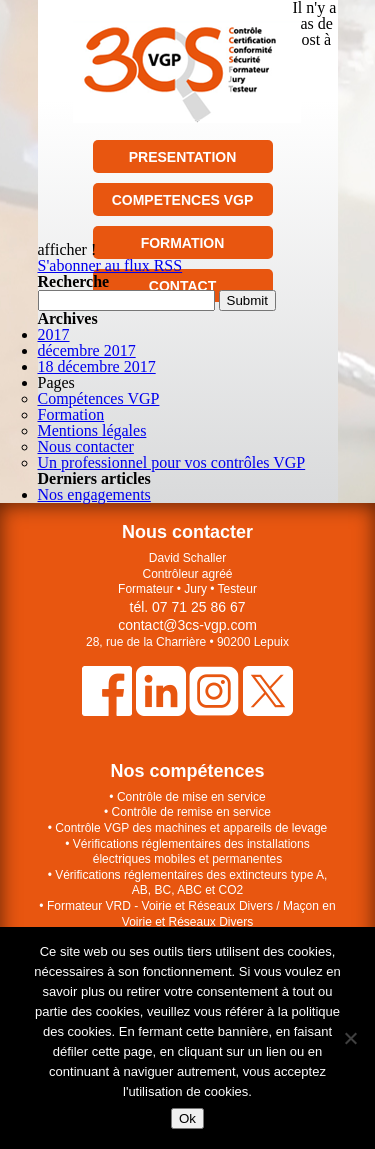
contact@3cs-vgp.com (187, 625)
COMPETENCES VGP (183, 200)
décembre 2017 (87, 350)
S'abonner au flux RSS (110, 265)
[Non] (350, 1038)
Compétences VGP (99, 398)
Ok (187, 1118)
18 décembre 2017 (97, 366)
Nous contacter (86, 446)
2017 (54, 334)
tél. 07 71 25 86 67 (188, 607)
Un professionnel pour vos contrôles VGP (172, 462)
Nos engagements (94, 494)
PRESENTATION (183, 157)
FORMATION (183, 243)
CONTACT (182, 286)
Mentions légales (92, 430)
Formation (71, 414)
